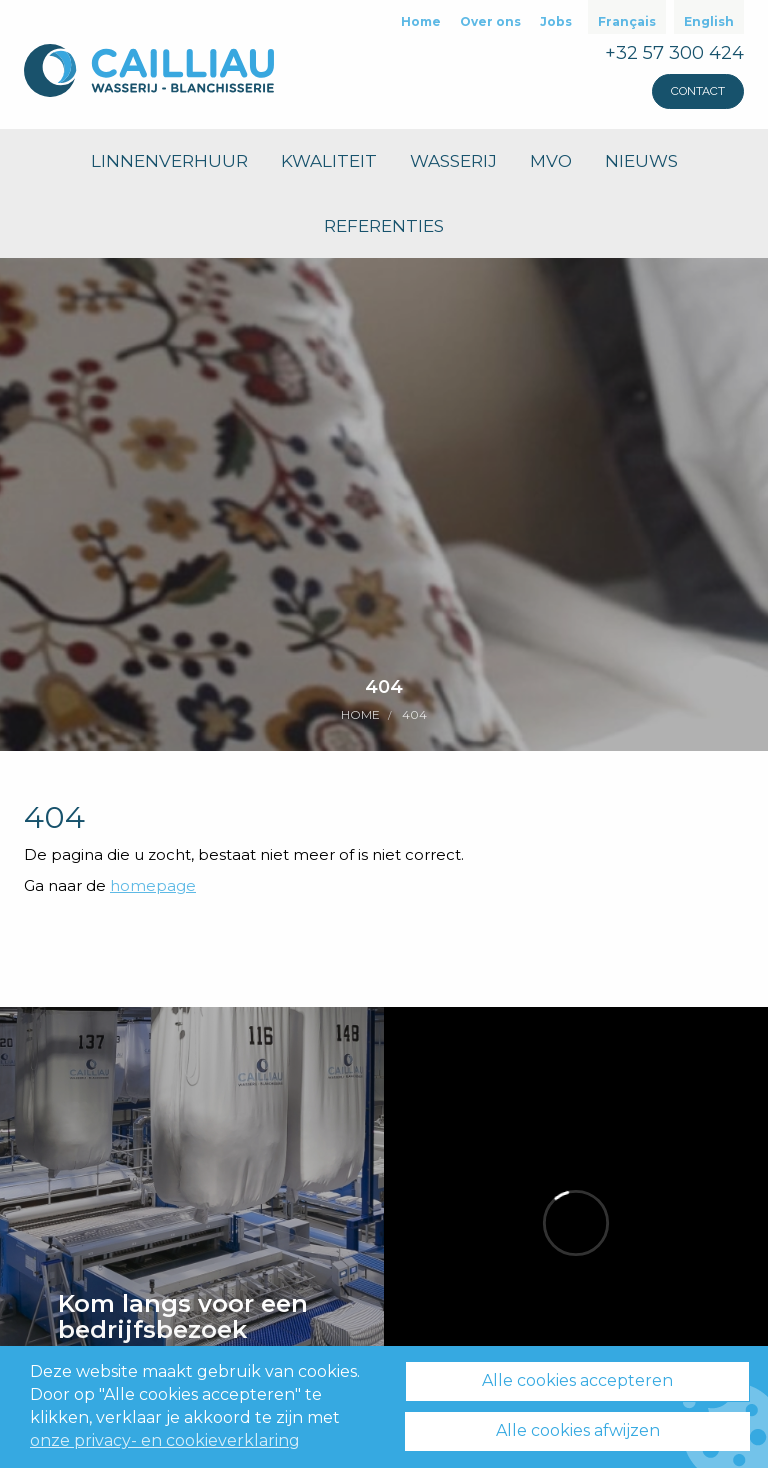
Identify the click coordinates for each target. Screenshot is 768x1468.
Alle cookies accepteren (577, 1381)
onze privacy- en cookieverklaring (165, 1440)
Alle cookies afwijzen (578, 1430)
